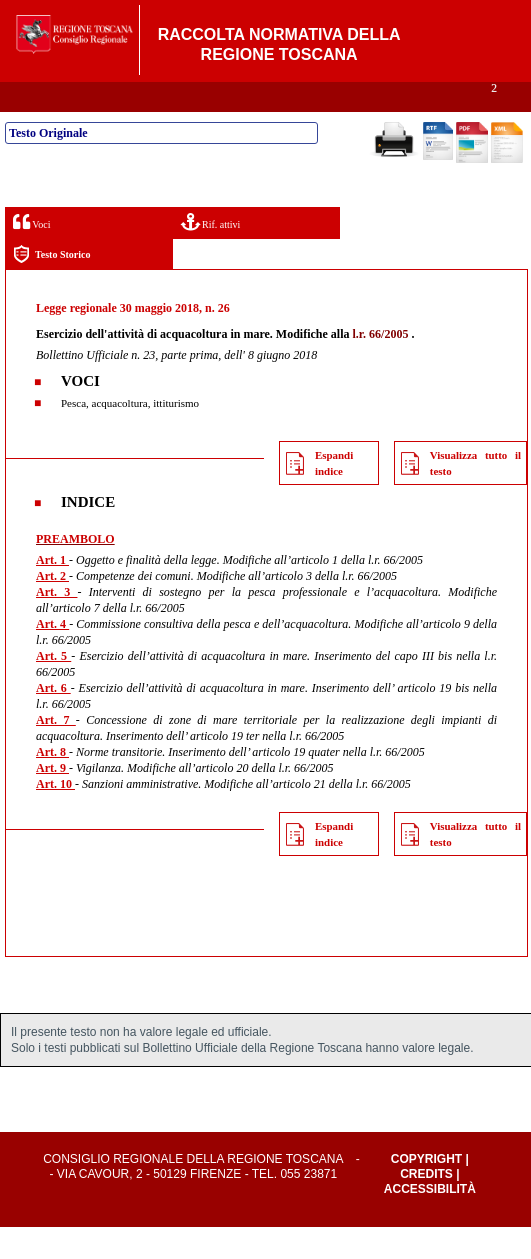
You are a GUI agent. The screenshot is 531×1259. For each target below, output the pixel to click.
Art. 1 (52, 592)
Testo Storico (51, 286)
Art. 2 (52, 608)
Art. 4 (52, 656)
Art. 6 (53, 720)
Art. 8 (52, 784)
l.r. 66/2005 (381, 366)
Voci (31, 253)
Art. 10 (55, 816)
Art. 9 (52, 800)
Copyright (426, 1191)
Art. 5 (53, 688)
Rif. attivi (211, 253)
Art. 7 (56, 752)
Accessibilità (430, 1221)
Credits (426, 1206)
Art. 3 (56, 624)
